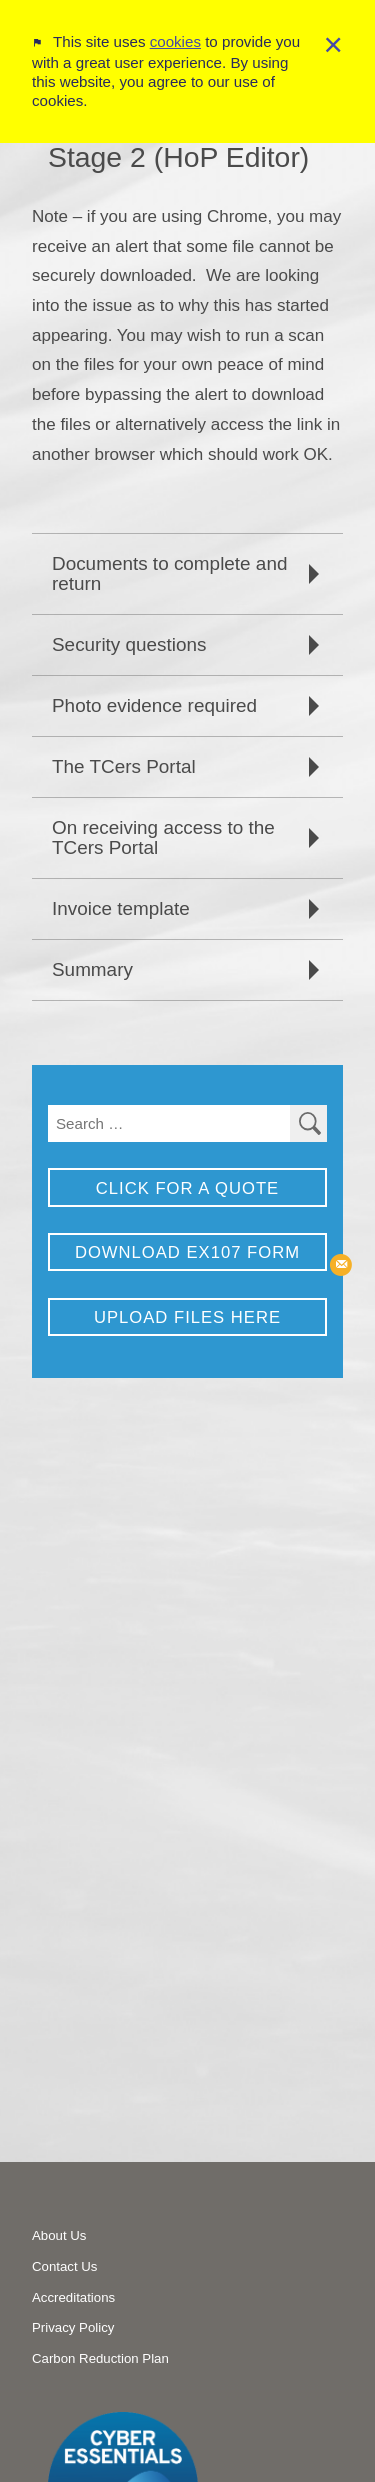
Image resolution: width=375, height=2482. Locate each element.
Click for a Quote (187, 1188)
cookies (175, 27)
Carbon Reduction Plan (100, 2358)
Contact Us (64, 2266)
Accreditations (73, 2297)
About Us (59, 2235)
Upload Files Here (187, 1317)
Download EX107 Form (187, 1252)
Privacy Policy (73, 2327)
